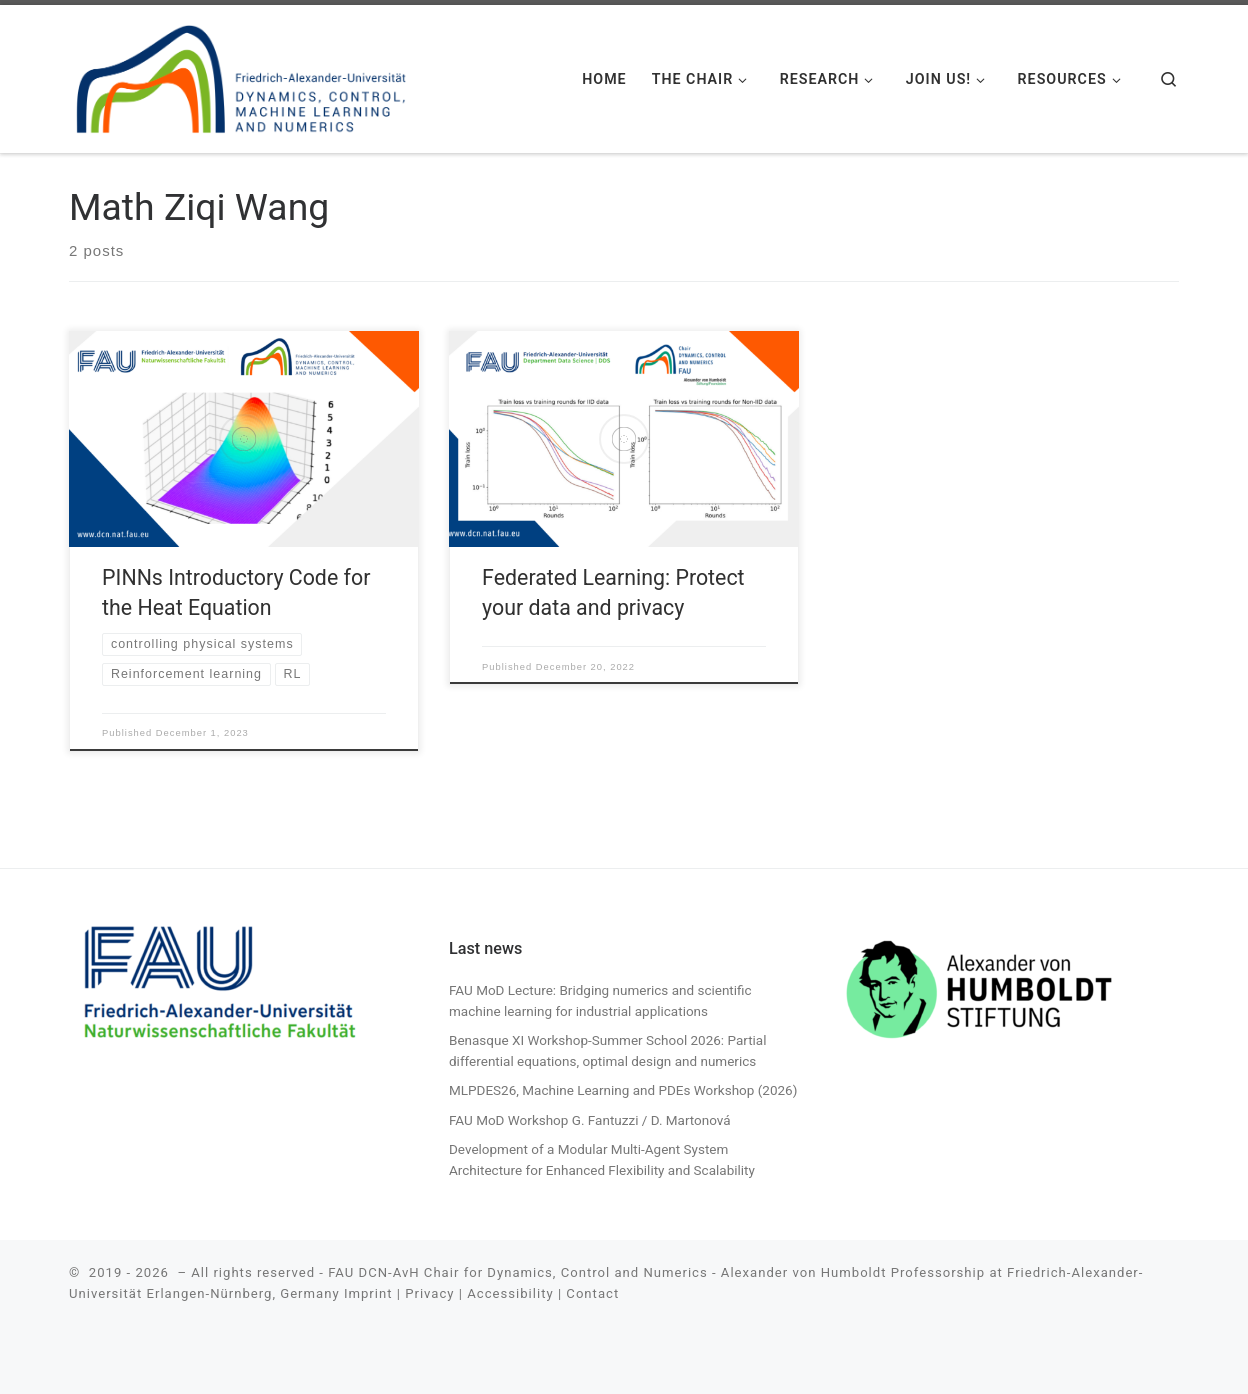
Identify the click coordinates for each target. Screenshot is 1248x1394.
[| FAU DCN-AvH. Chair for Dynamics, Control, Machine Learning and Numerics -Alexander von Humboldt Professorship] (242, 75)
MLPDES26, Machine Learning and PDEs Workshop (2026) (623, 1090)
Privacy (429, 1293)
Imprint (368, 1293)
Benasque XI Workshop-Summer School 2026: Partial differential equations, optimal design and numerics (608, 1050)
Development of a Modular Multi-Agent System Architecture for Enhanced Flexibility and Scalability (602, 1159)
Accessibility (510, 1293)
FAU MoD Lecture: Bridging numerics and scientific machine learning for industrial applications (600, 1000)
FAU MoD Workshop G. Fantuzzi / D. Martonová (590, 1120)
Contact (592, 1293)
